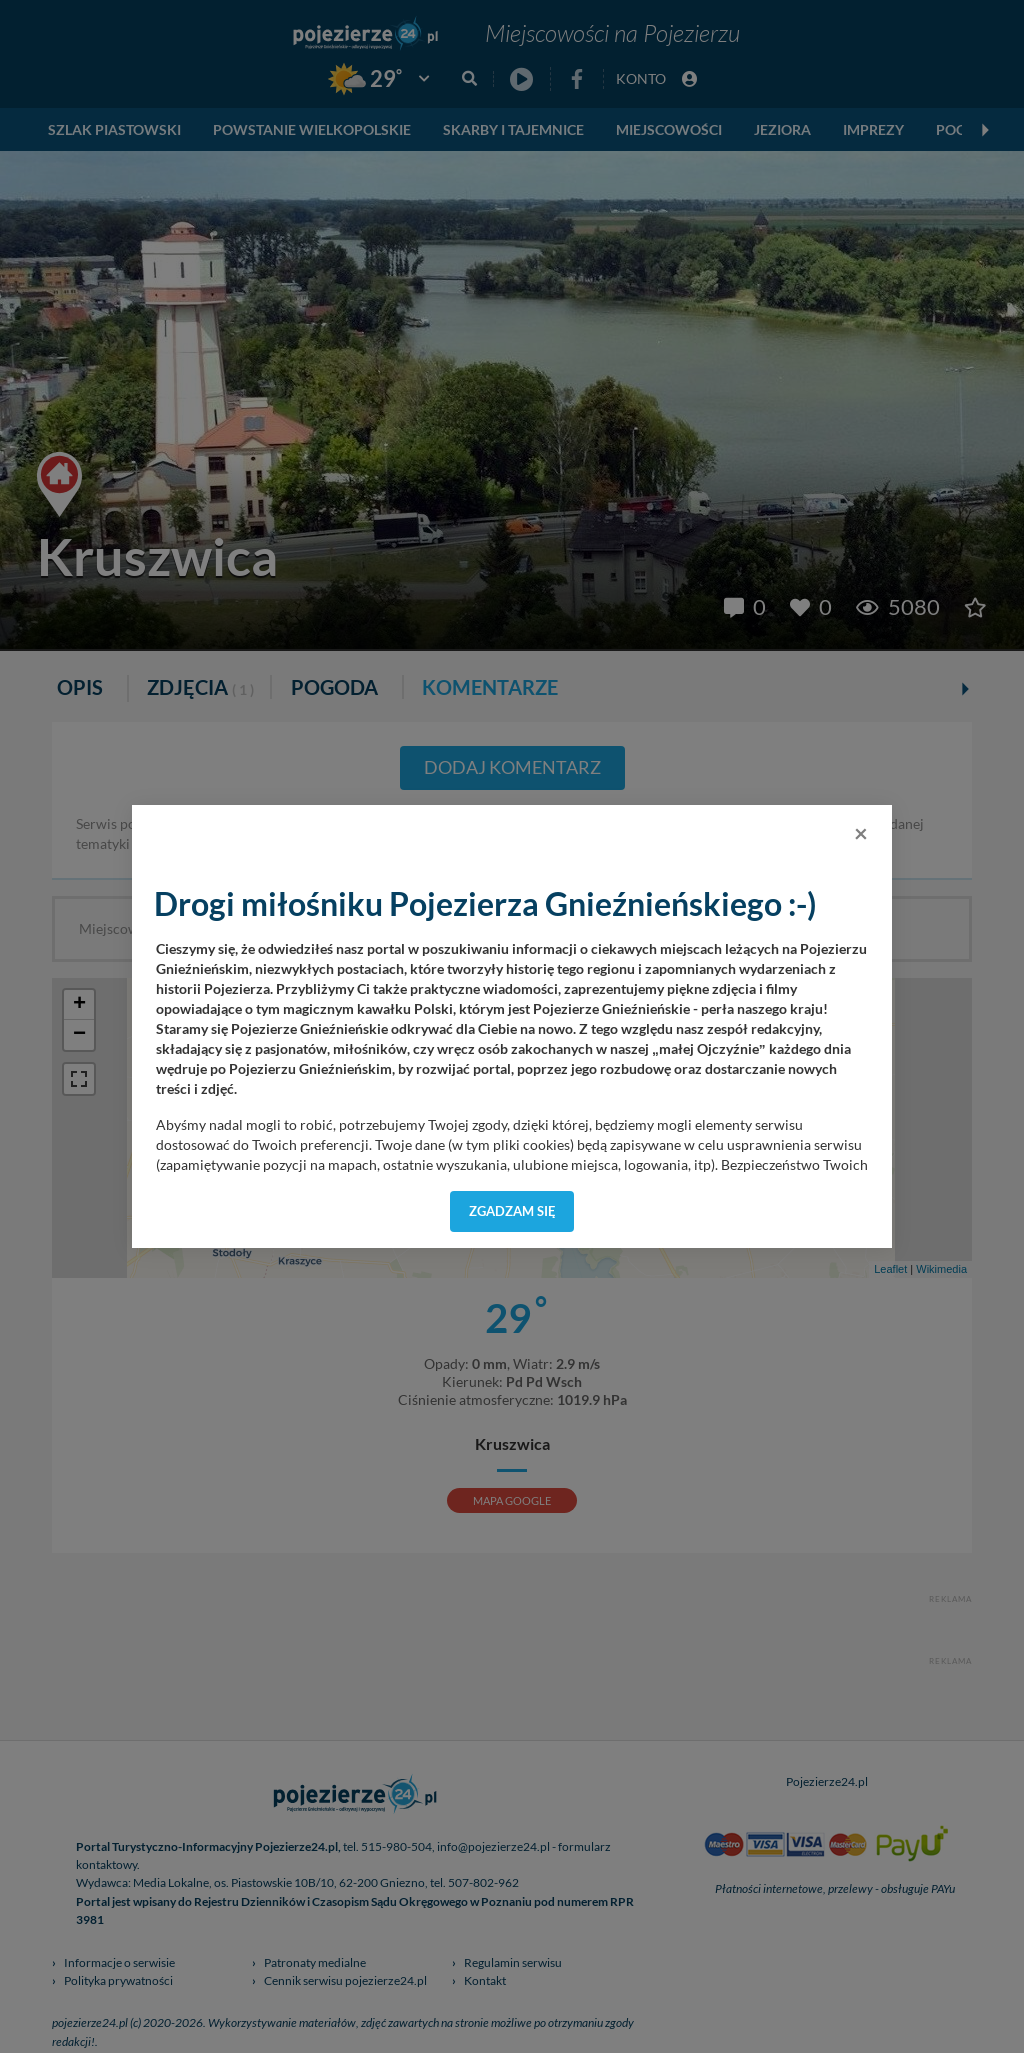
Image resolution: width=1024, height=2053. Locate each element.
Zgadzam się (512, 1211)
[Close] (861, 833)
